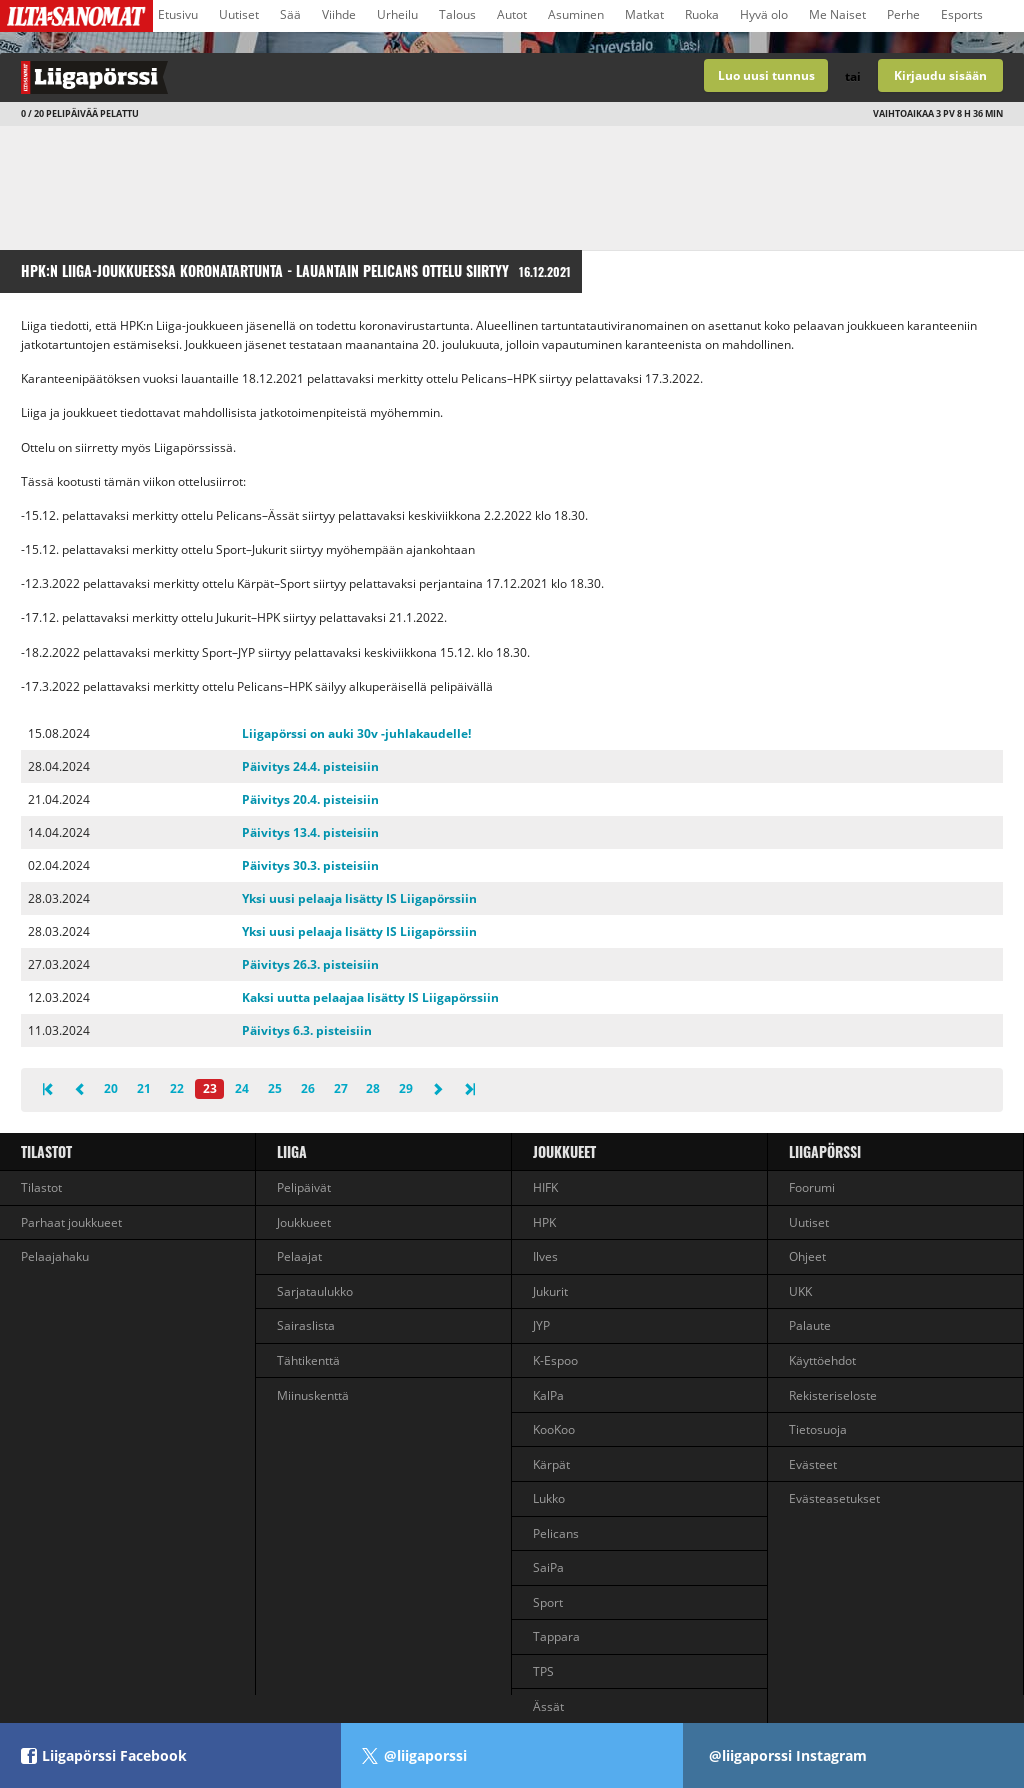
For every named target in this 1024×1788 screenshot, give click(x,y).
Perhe (903, 14)
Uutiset (239, 14)
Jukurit (550, 1291)
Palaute (810, 1325)
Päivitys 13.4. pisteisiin (310, 832)
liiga (292, 1151)
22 (177, 1088)
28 (373, 1088)
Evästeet (813, 1464)
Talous (457, 14)
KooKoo (554, 1429)
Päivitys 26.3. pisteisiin (310, 964)
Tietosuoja (818, 1429)
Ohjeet (807, 1256)
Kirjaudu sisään (940, 75)
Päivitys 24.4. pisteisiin (310, 766)
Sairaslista (306, 1325)
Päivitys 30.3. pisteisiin (310, 865)
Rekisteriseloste (833, 1395)
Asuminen (576, 14)
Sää (290, 14)
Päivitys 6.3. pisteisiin (307, 1030)
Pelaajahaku (55, 1256)
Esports (962, 14)
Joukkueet (304, 1222)
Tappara (556, 1636)
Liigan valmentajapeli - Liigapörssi (256, 77)
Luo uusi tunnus (766, 75)
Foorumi (812, 1187)
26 (308, 1088)
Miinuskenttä (313, 1395)
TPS (543, 1671)
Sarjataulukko (315, 1291)
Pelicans (556, 1533)
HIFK (545, 1187)
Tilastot (46, 1151)
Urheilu (397, 14)
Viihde (339, 14)
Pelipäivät (304, 1187)
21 (144, 1088)
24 (242, 1088)
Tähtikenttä (308, 1360)
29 (406, 1088)
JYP (541, 1325)
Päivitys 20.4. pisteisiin (310, 799)
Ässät (548, 1706)
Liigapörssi (825, 1151)
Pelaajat (299, 1256)
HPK (544, 1222)
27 (341, 1088)
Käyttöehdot (822, 1360)
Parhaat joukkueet (71, 1222)
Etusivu (178, 14)
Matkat (644, 14)
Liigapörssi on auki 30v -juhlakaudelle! (356, 733)
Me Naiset (837, 14)
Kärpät (551, 1464)
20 (111, 1088)
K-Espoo (555, 1360)
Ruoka (702, 14)
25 (275, 1088)
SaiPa (548, 1567)
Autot (512, 14)
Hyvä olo (764, 14)
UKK (800, 1291)
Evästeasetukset (834, 1498)
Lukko (549, 1498)
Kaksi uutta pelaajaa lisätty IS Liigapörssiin (370, 997)
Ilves (545, 1256)
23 (210, 1088)
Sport (548, 1602)
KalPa (548, 1395)
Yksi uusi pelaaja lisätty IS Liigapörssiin (359, 898)
